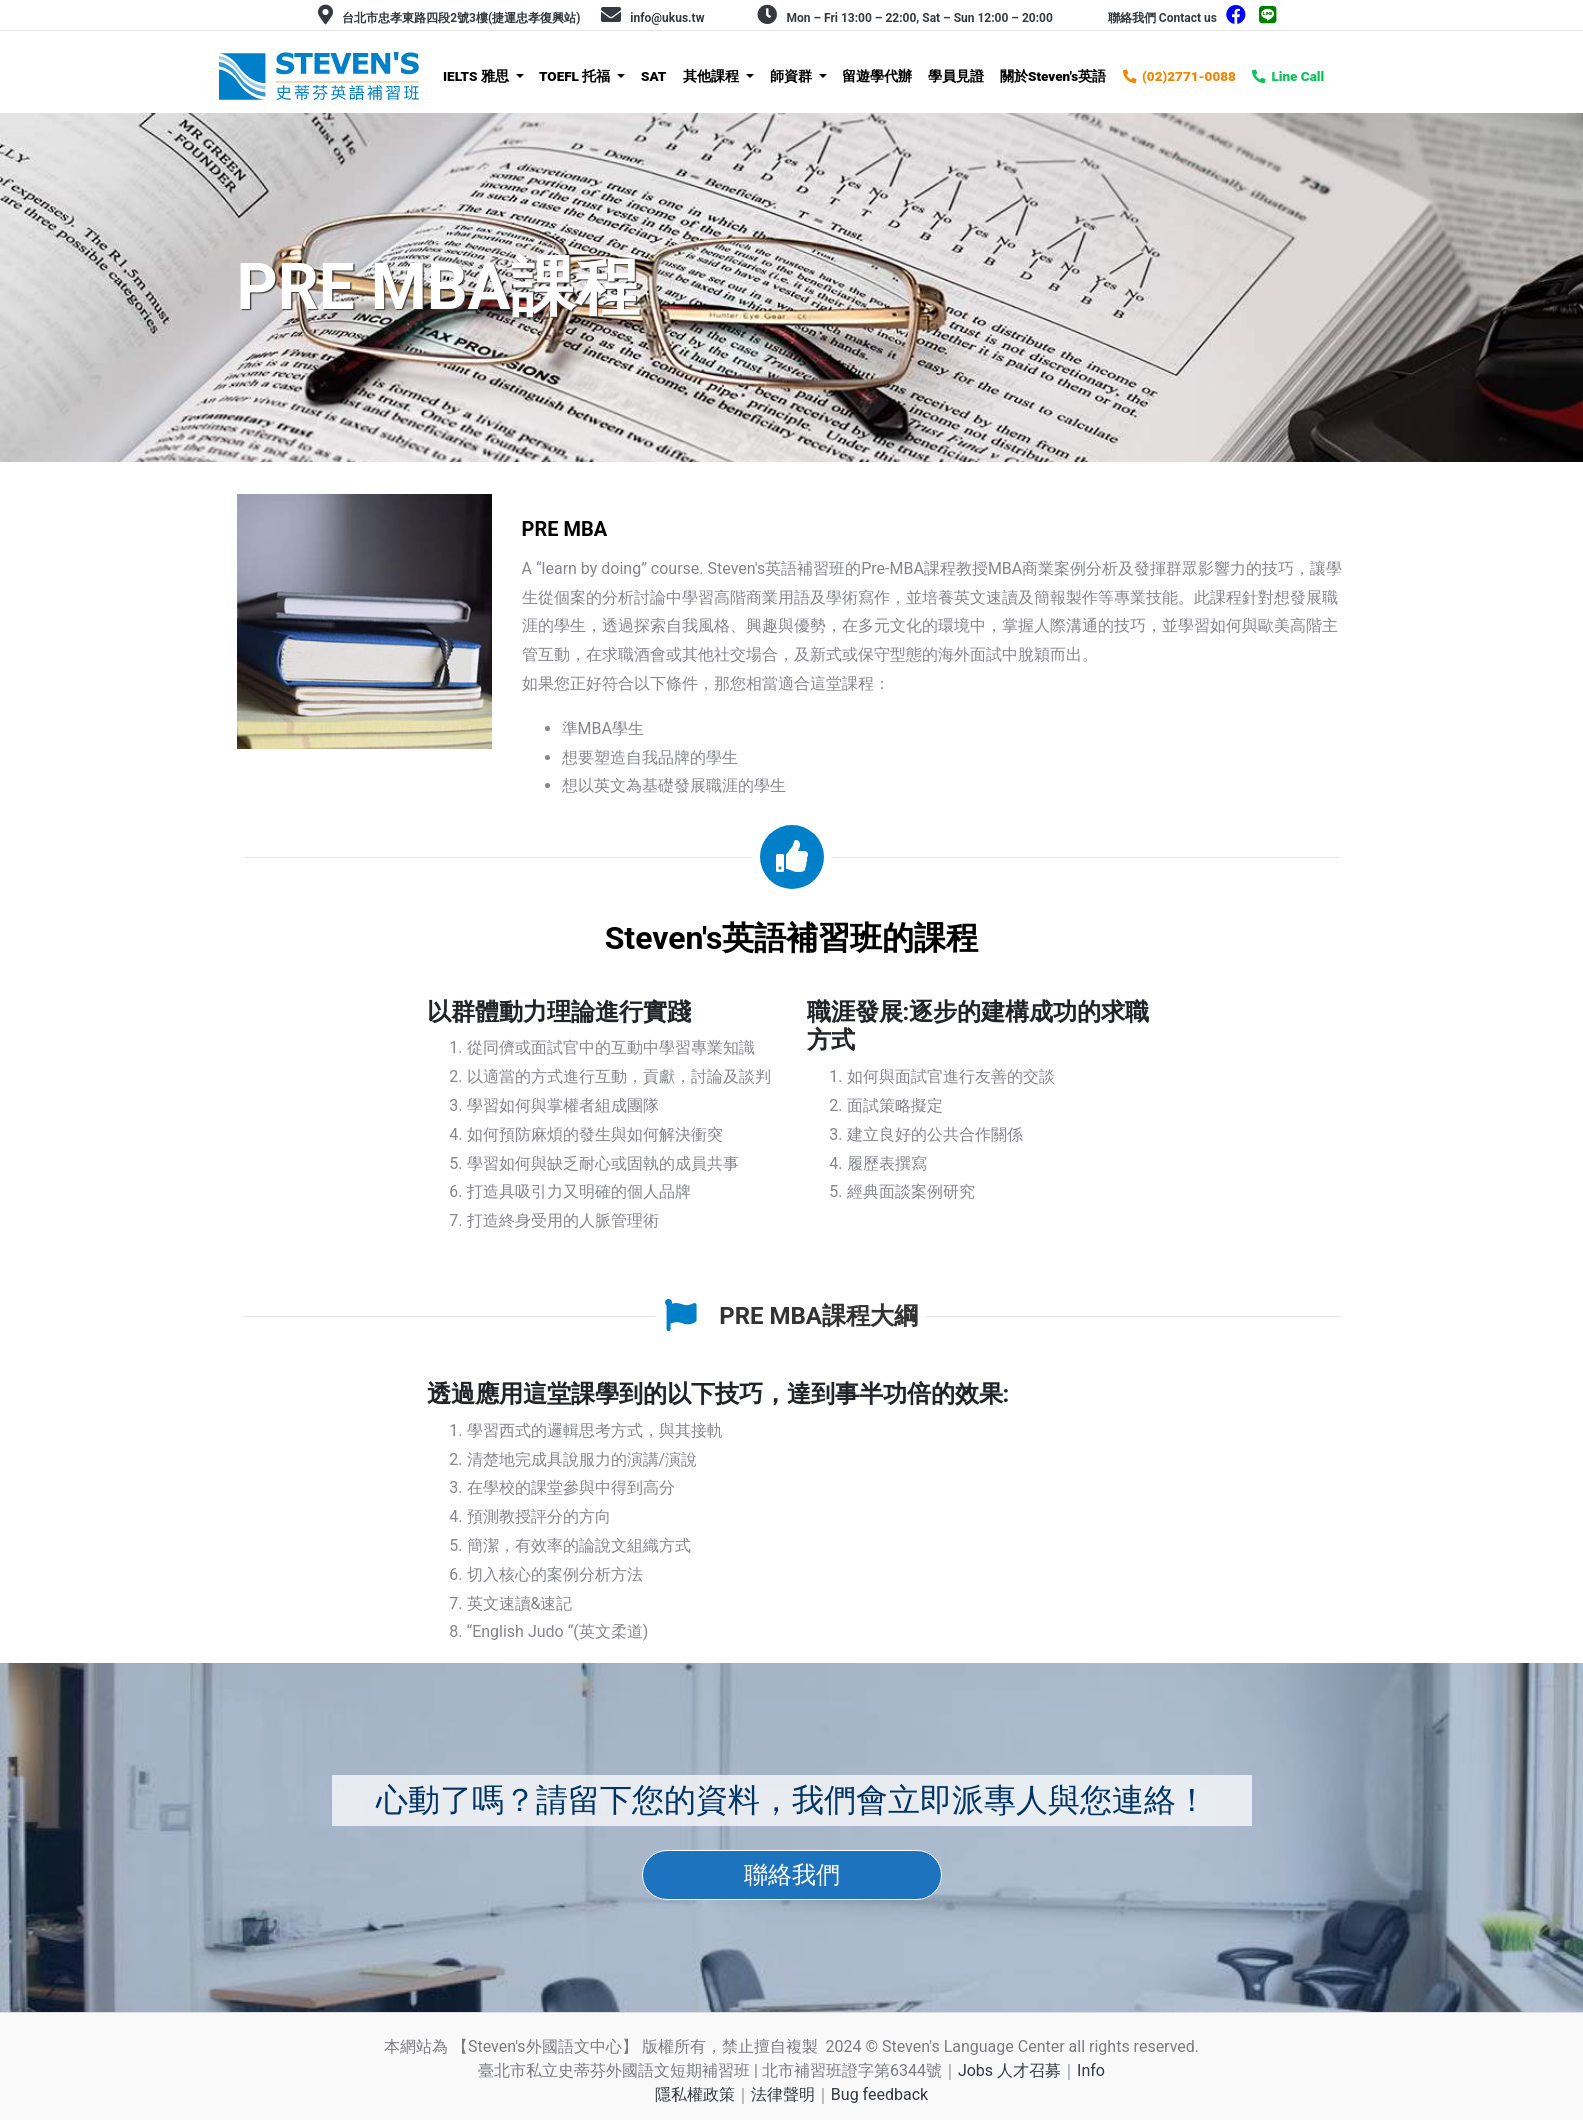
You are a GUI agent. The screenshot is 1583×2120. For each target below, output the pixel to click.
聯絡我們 (792, 1875)
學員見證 (956, 76)
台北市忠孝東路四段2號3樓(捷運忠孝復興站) (461, 18)
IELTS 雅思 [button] (477, 76)
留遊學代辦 (877, 76)
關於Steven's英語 (1053, 76)
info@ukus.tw (667, 18)
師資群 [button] (792, 76)
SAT (653, 76)
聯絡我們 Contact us (1162, 18)
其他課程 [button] (712, 76)
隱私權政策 (695, 2094)
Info (1091, 2070)
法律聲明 (783, 2094)
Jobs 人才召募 (1009, 2070)
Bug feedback (879, 2094)
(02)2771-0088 (1189, 76)
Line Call (1297, 76)
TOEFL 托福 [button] (576, 76)
